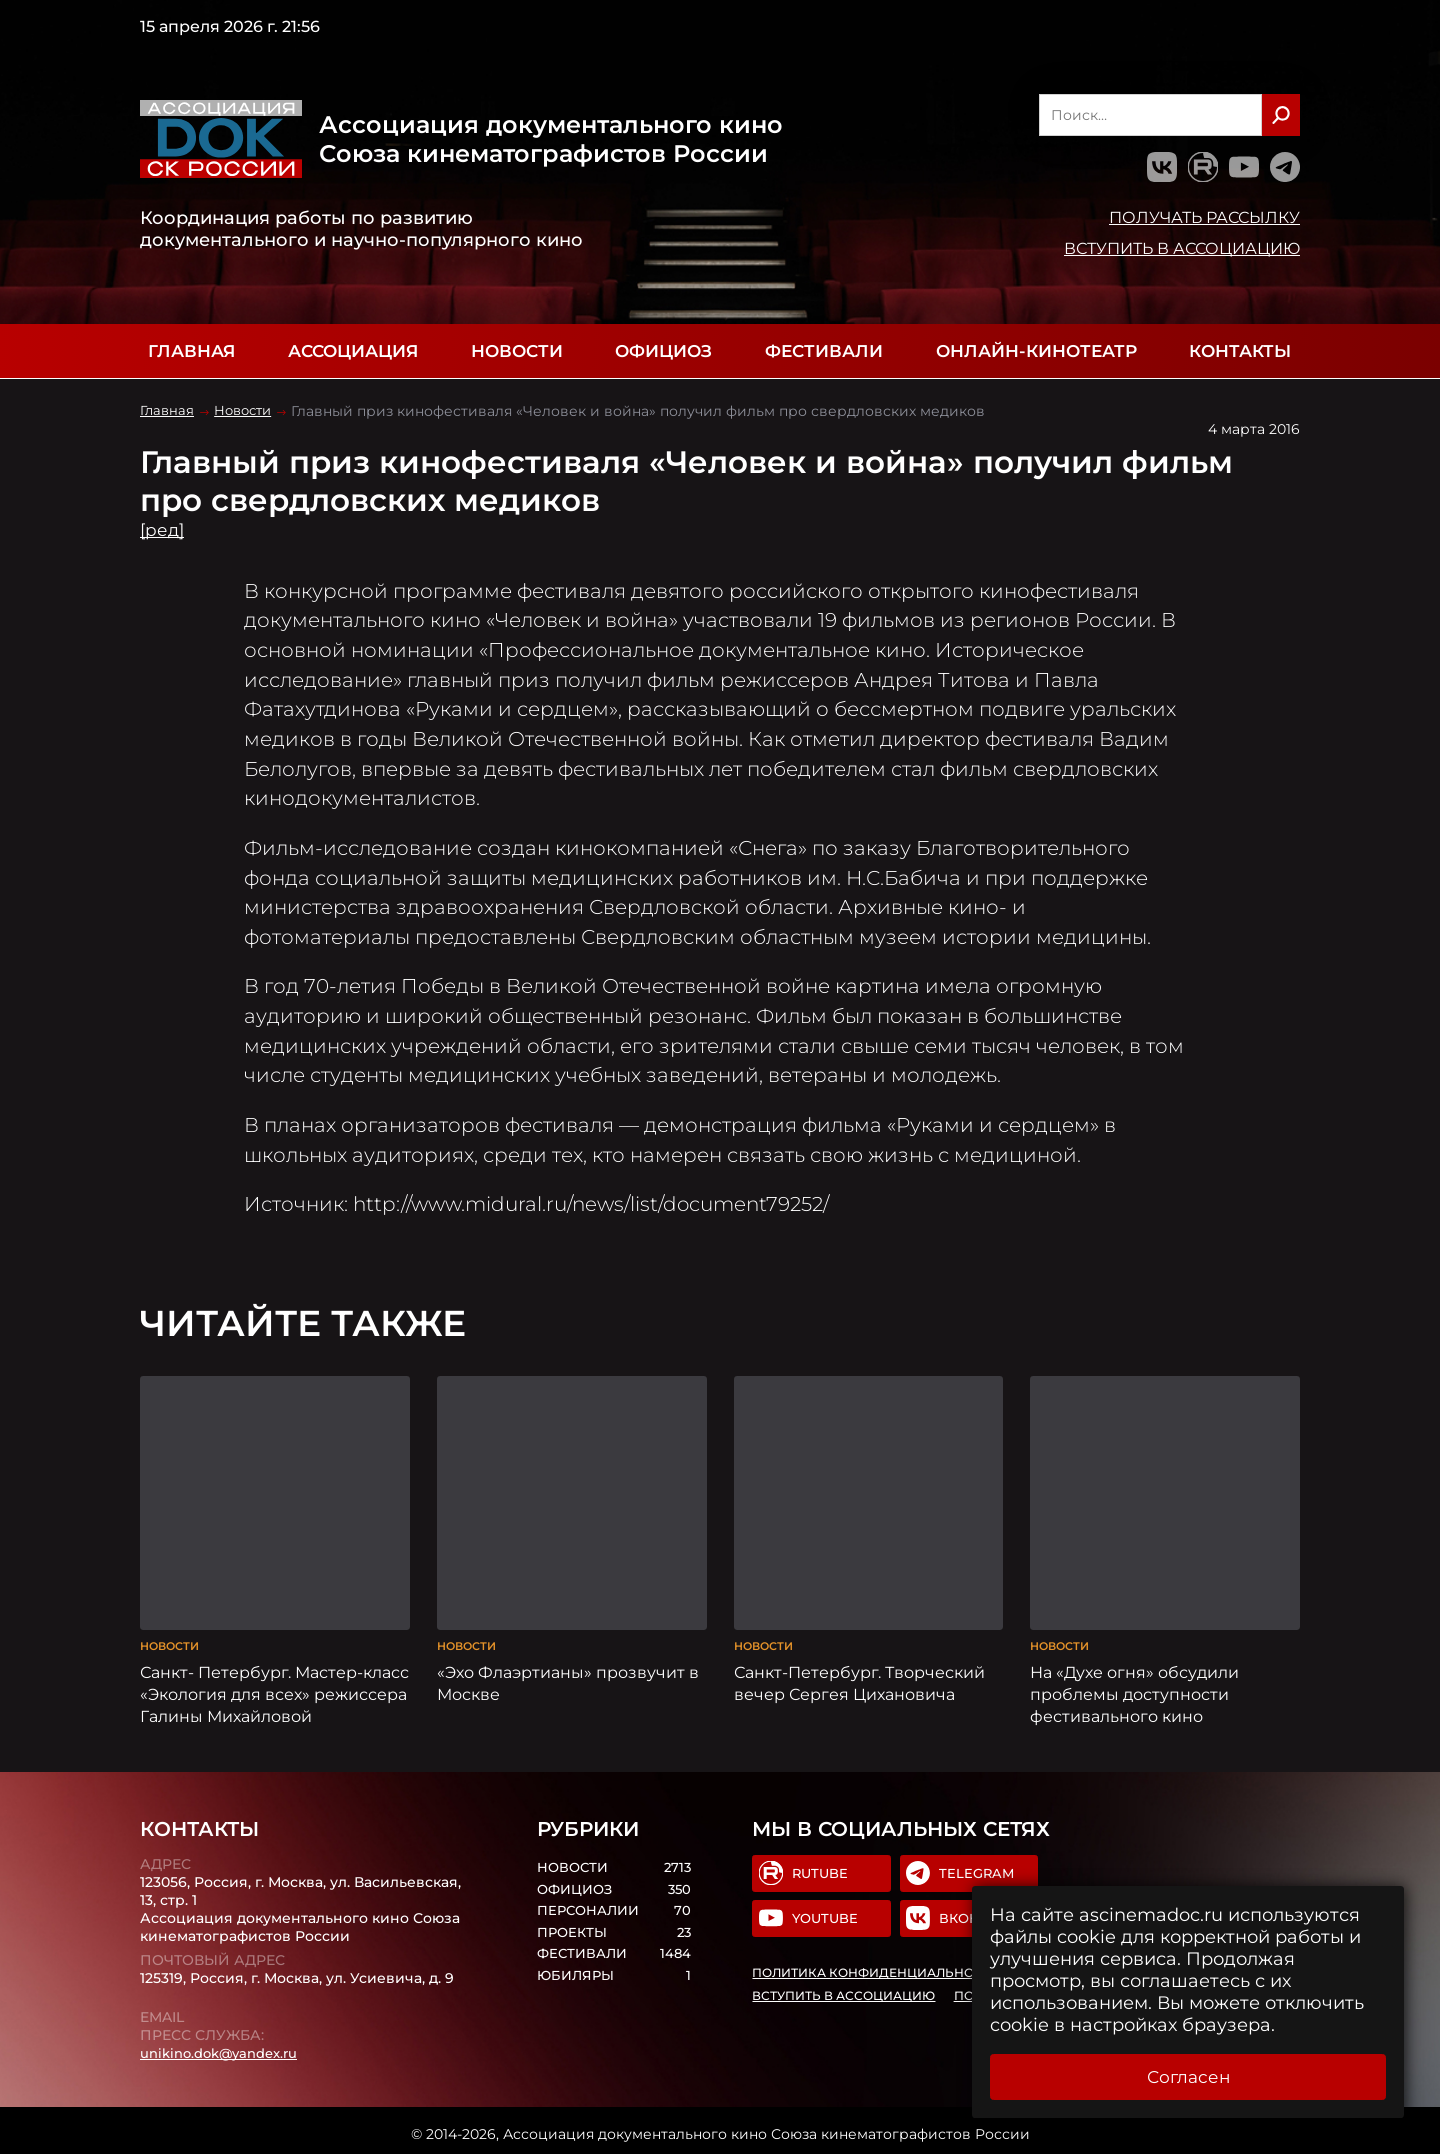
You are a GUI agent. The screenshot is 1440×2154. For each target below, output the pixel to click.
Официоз (663, 351)
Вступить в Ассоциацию (1182, 248)
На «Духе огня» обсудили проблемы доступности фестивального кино (1134, 1687)
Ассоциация (353, 351)
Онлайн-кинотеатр (1036, 351)
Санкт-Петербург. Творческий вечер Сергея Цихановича (859, 1676)
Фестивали (824, 351)
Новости (517, 351)
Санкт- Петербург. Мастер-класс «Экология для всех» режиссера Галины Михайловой (274, 1687)
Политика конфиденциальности (877, 1969)
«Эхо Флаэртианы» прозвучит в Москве (568, 1676)
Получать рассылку (1204, 217)
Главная (191, 351)
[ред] (163, 530)
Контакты (1240, 351)
